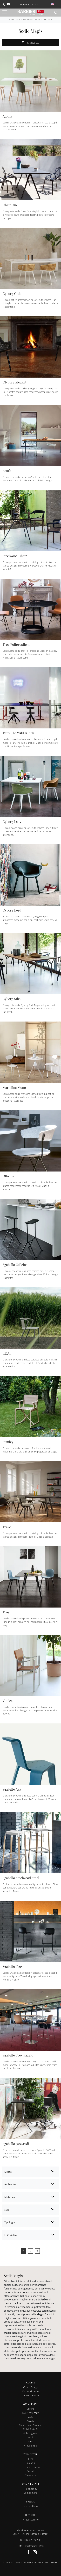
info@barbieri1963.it (34, 2546)
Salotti (30, 2421)
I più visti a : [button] (11, 2235)
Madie (30, 2416)
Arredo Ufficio (31, 2506)
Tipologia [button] (9, 2222)
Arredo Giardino (31, 2519)
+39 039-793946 (32, 2539)
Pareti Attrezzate (30, 2412)
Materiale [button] (10, 2197)
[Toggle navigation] (4, 12)
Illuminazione (30, 2488)
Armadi (30, 2471)
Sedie (37, 19)
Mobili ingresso (30, 2433)
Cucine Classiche (30, 2395)
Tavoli (30, 2437)
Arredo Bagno (30, 2445)
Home (11, 19)
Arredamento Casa (25, 19)
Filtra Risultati (30, 42)
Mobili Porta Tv (30, 2429)
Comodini (30, 2462)
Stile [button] (6, 2209)
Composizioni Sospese (30, 2425)
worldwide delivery (30, 4)
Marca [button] (8, 2171)
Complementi (30, 2492)
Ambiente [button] (10, 2184)
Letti (30, 2458)
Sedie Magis (46, 19)
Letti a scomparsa (30, 2467)
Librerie (30, 2408)
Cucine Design (30, 2387)
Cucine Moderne (30, 2391)
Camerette (30, 2475)
